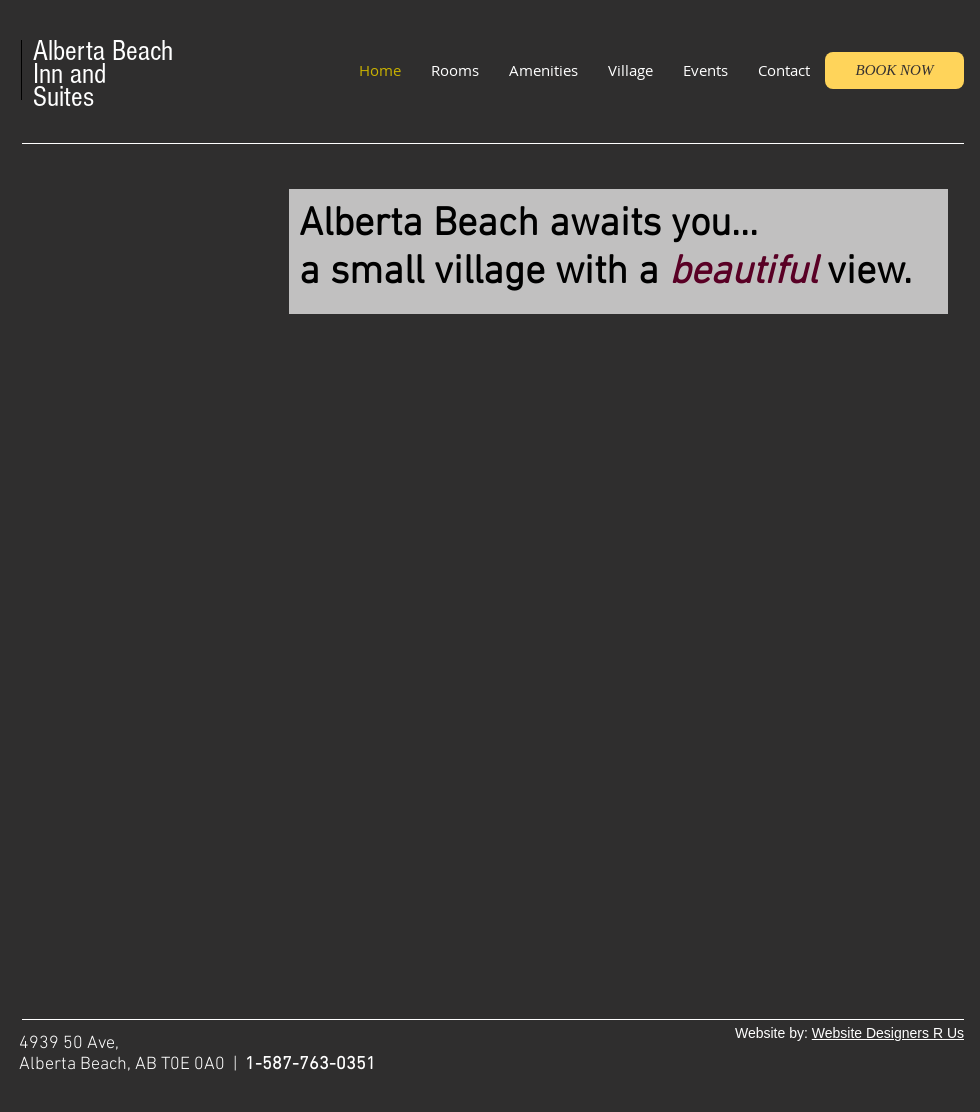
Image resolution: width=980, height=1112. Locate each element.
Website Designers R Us (888, 1033)
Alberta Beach (103, 51)
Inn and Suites (69, 85)
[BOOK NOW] (894, 70)
